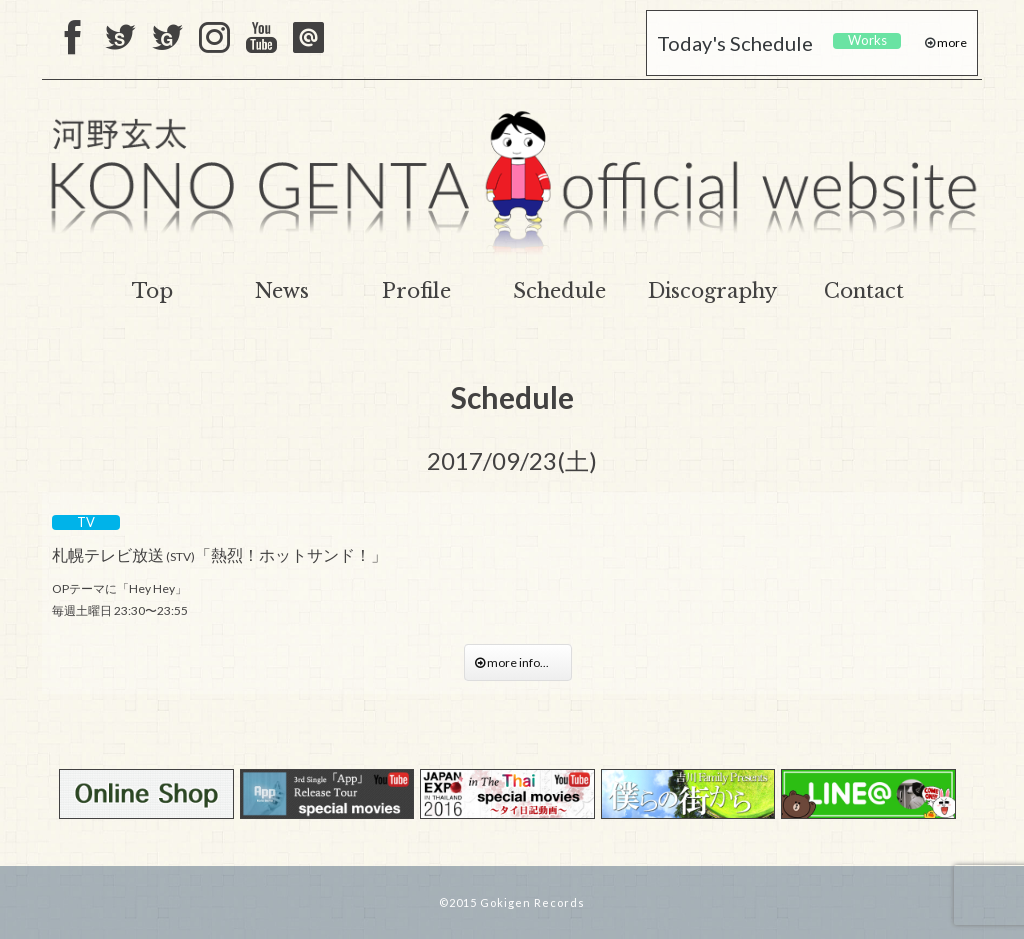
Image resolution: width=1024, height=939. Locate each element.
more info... (518, 662)
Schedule (559, 291)
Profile (416, 291)
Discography (712, 291)
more (951, 42)
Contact (864, 291)
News (282, 291)
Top (152, 291)
